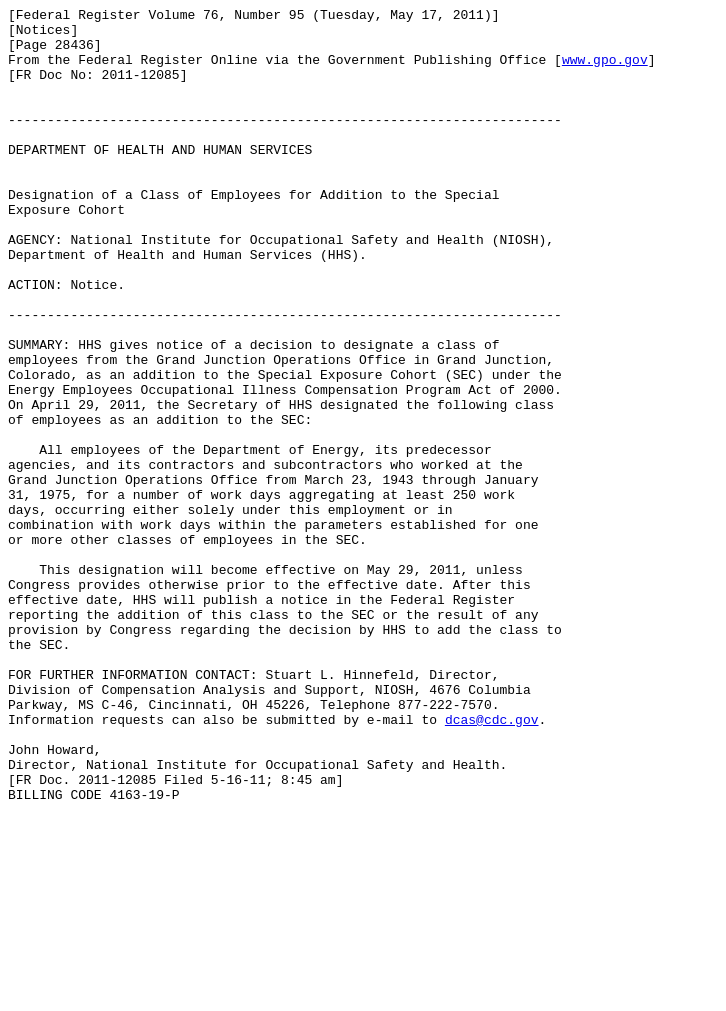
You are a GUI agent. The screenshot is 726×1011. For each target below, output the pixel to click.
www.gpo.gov (605, 71)
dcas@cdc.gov (492, 863)
